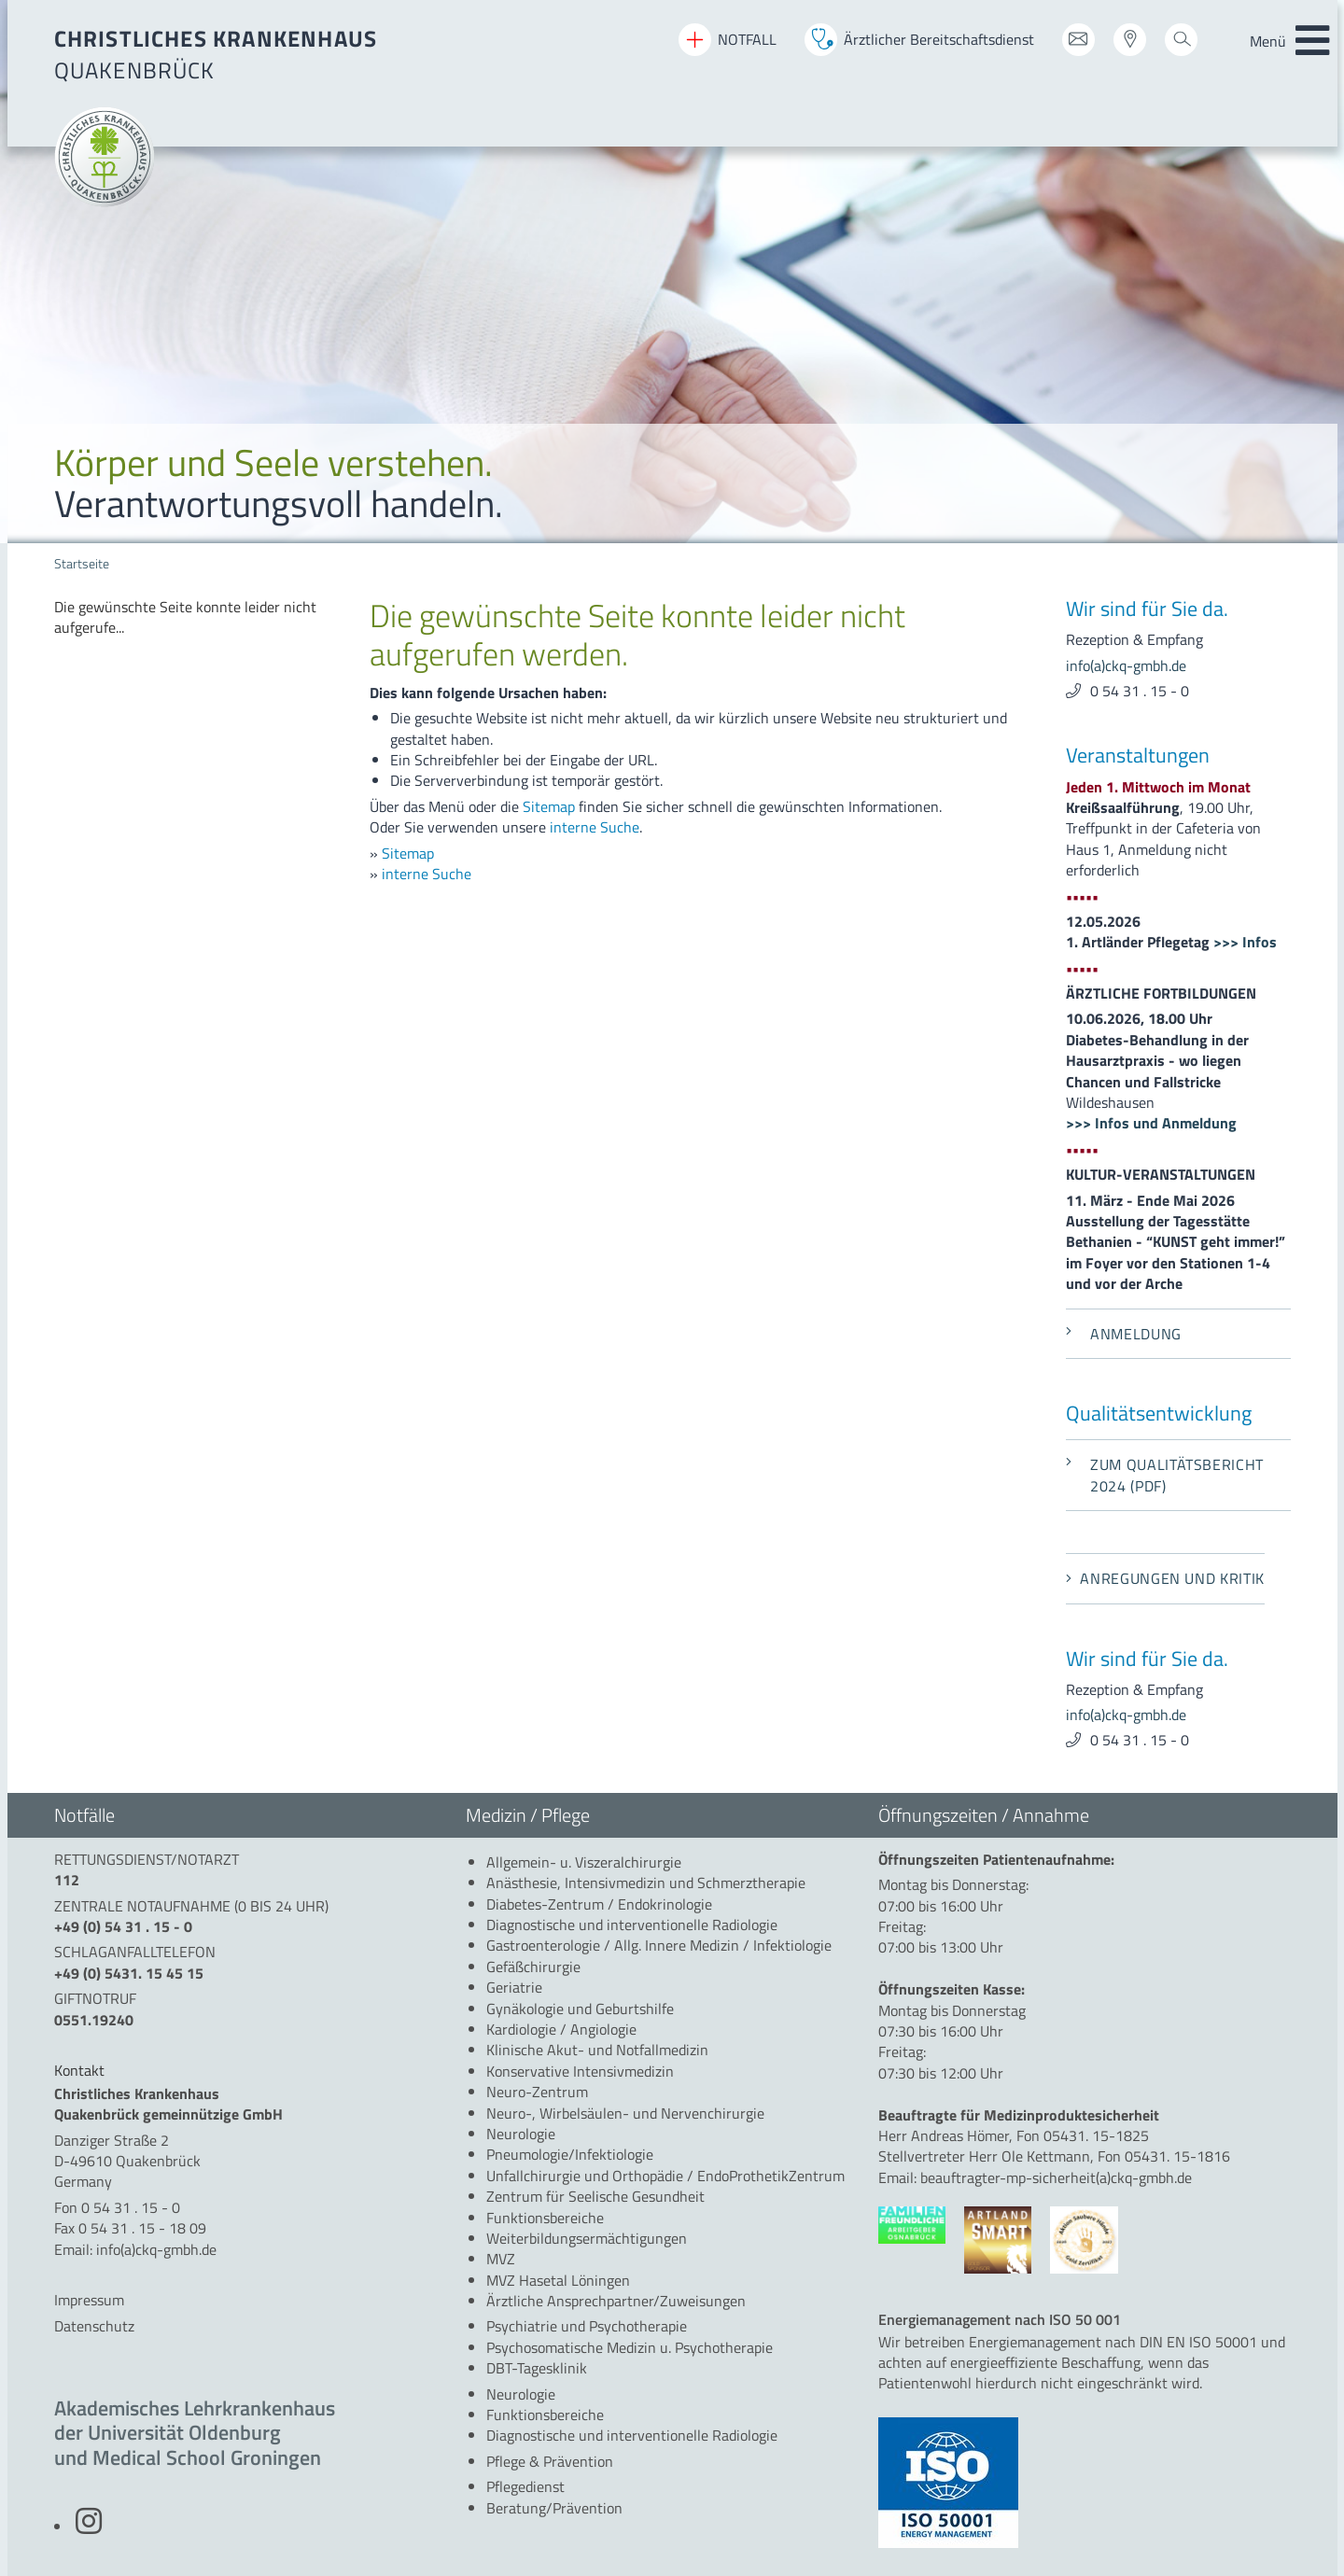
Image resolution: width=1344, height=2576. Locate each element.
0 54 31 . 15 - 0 (1139, 690)
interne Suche (594, 827)
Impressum (89, 2300)
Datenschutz (94, 2326)
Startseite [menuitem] (81, 563)
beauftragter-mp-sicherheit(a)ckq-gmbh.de (1056, 2177)
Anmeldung (1124, 1334)
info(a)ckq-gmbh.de (1126, 665)
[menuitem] (198, 617)
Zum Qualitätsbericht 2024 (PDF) (1165, 1474)
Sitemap (549, 806)
